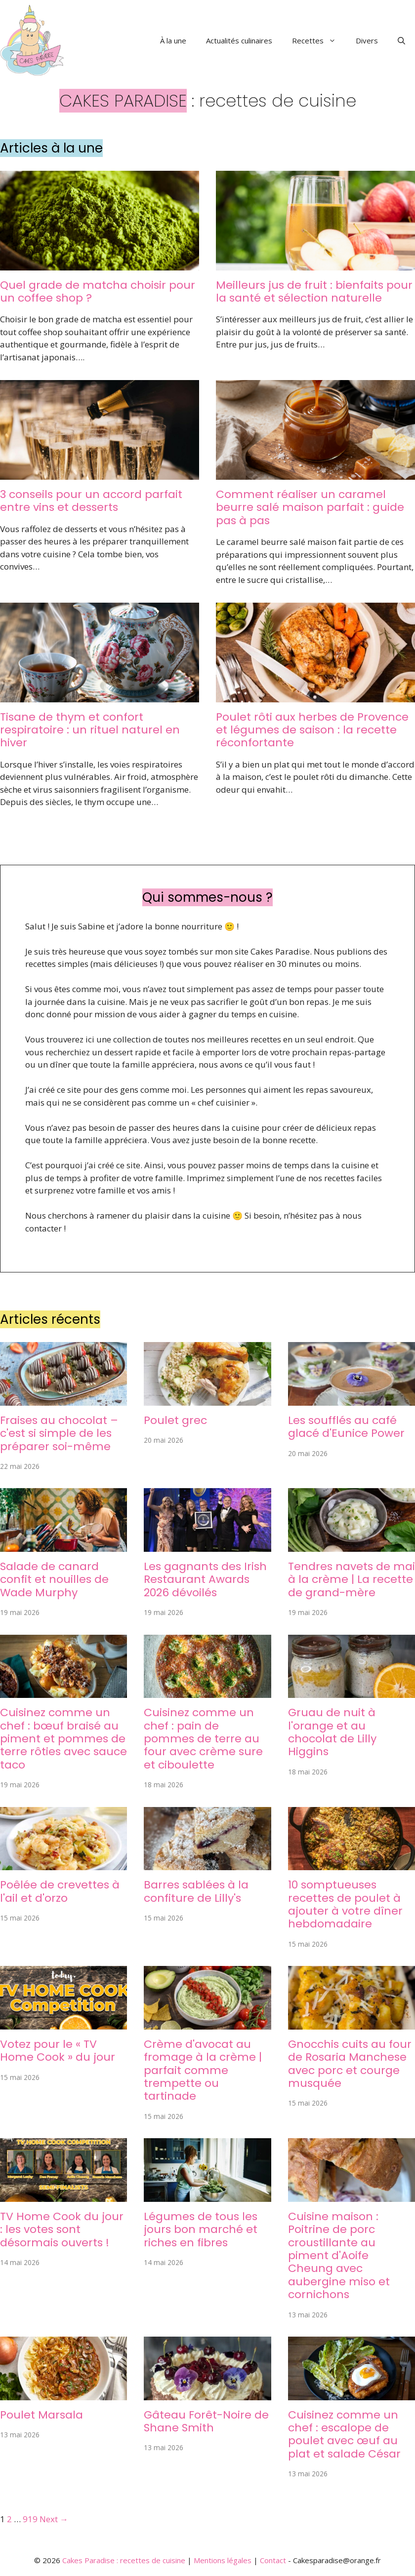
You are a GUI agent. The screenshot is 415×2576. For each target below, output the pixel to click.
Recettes (319, 40)
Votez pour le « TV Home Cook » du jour (57, 2051)
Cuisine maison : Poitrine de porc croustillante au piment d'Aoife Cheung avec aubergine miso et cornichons (339, 2255)
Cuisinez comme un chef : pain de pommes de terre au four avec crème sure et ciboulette (203, 1738)
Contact (273, 2560)
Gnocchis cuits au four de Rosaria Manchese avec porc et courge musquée (350, 2064)
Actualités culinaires (239, 40)
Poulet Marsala (41, 2414)
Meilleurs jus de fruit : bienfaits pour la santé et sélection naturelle (314, 291)
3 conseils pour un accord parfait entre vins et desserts (91, 501)
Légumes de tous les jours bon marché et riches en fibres (200, 2229)
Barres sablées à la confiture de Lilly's (196, 1891)
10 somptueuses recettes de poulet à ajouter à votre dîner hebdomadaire (345, 1904)
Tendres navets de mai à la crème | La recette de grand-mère (351, 1579)
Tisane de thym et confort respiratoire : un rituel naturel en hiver (90, 730)
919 (30, 2519)
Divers (367, 40)
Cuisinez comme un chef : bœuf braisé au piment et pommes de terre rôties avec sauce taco (63, 1738)
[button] (401, 40)
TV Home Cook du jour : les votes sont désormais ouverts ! (62, 2229)
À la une (173, 40)
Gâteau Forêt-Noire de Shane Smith (206, 2421)
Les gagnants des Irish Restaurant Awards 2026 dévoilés (205, 1579)
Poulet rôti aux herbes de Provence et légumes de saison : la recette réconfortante (312, 730)
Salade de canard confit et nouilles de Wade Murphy (54, 1579)
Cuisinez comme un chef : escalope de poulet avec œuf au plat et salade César (344, 2434)
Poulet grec (175, 1420)
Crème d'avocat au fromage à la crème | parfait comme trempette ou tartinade (203, 2070)
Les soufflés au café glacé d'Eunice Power (346, 1427)
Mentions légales (222, 2560)
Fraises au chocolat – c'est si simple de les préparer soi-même (59, 1433)
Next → (54, 2519)
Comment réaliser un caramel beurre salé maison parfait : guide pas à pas (310, 507)
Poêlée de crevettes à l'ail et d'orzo (60, 1891)
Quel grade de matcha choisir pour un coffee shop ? (97, 291)
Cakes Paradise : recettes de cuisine (123, 2560)
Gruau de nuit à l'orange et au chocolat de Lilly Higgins (332, 1732)
